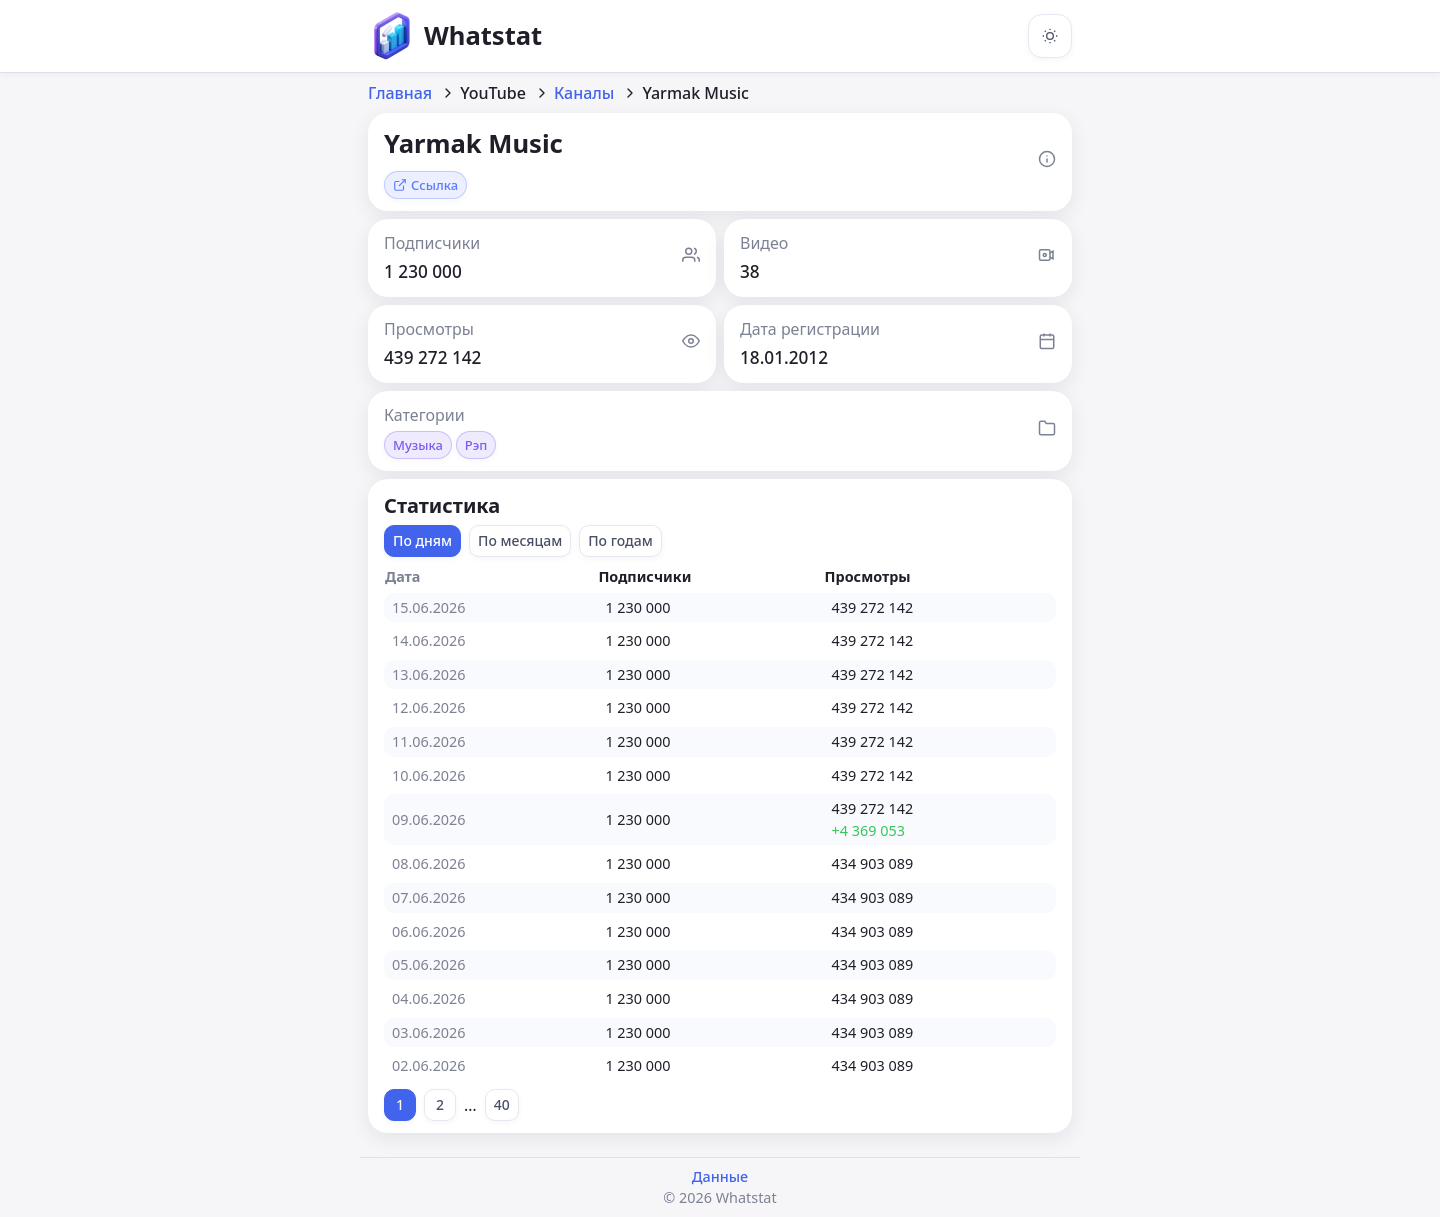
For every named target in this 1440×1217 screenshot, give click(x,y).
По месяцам (520, 540)
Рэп (476, 445)
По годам (620, 540)
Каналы (584, 93)
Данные (720, 1176)
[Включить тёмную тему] (1050, 36)
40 (502, 1104)
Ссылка (425, 185)
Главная (400, 93)
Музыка (418, 445)
